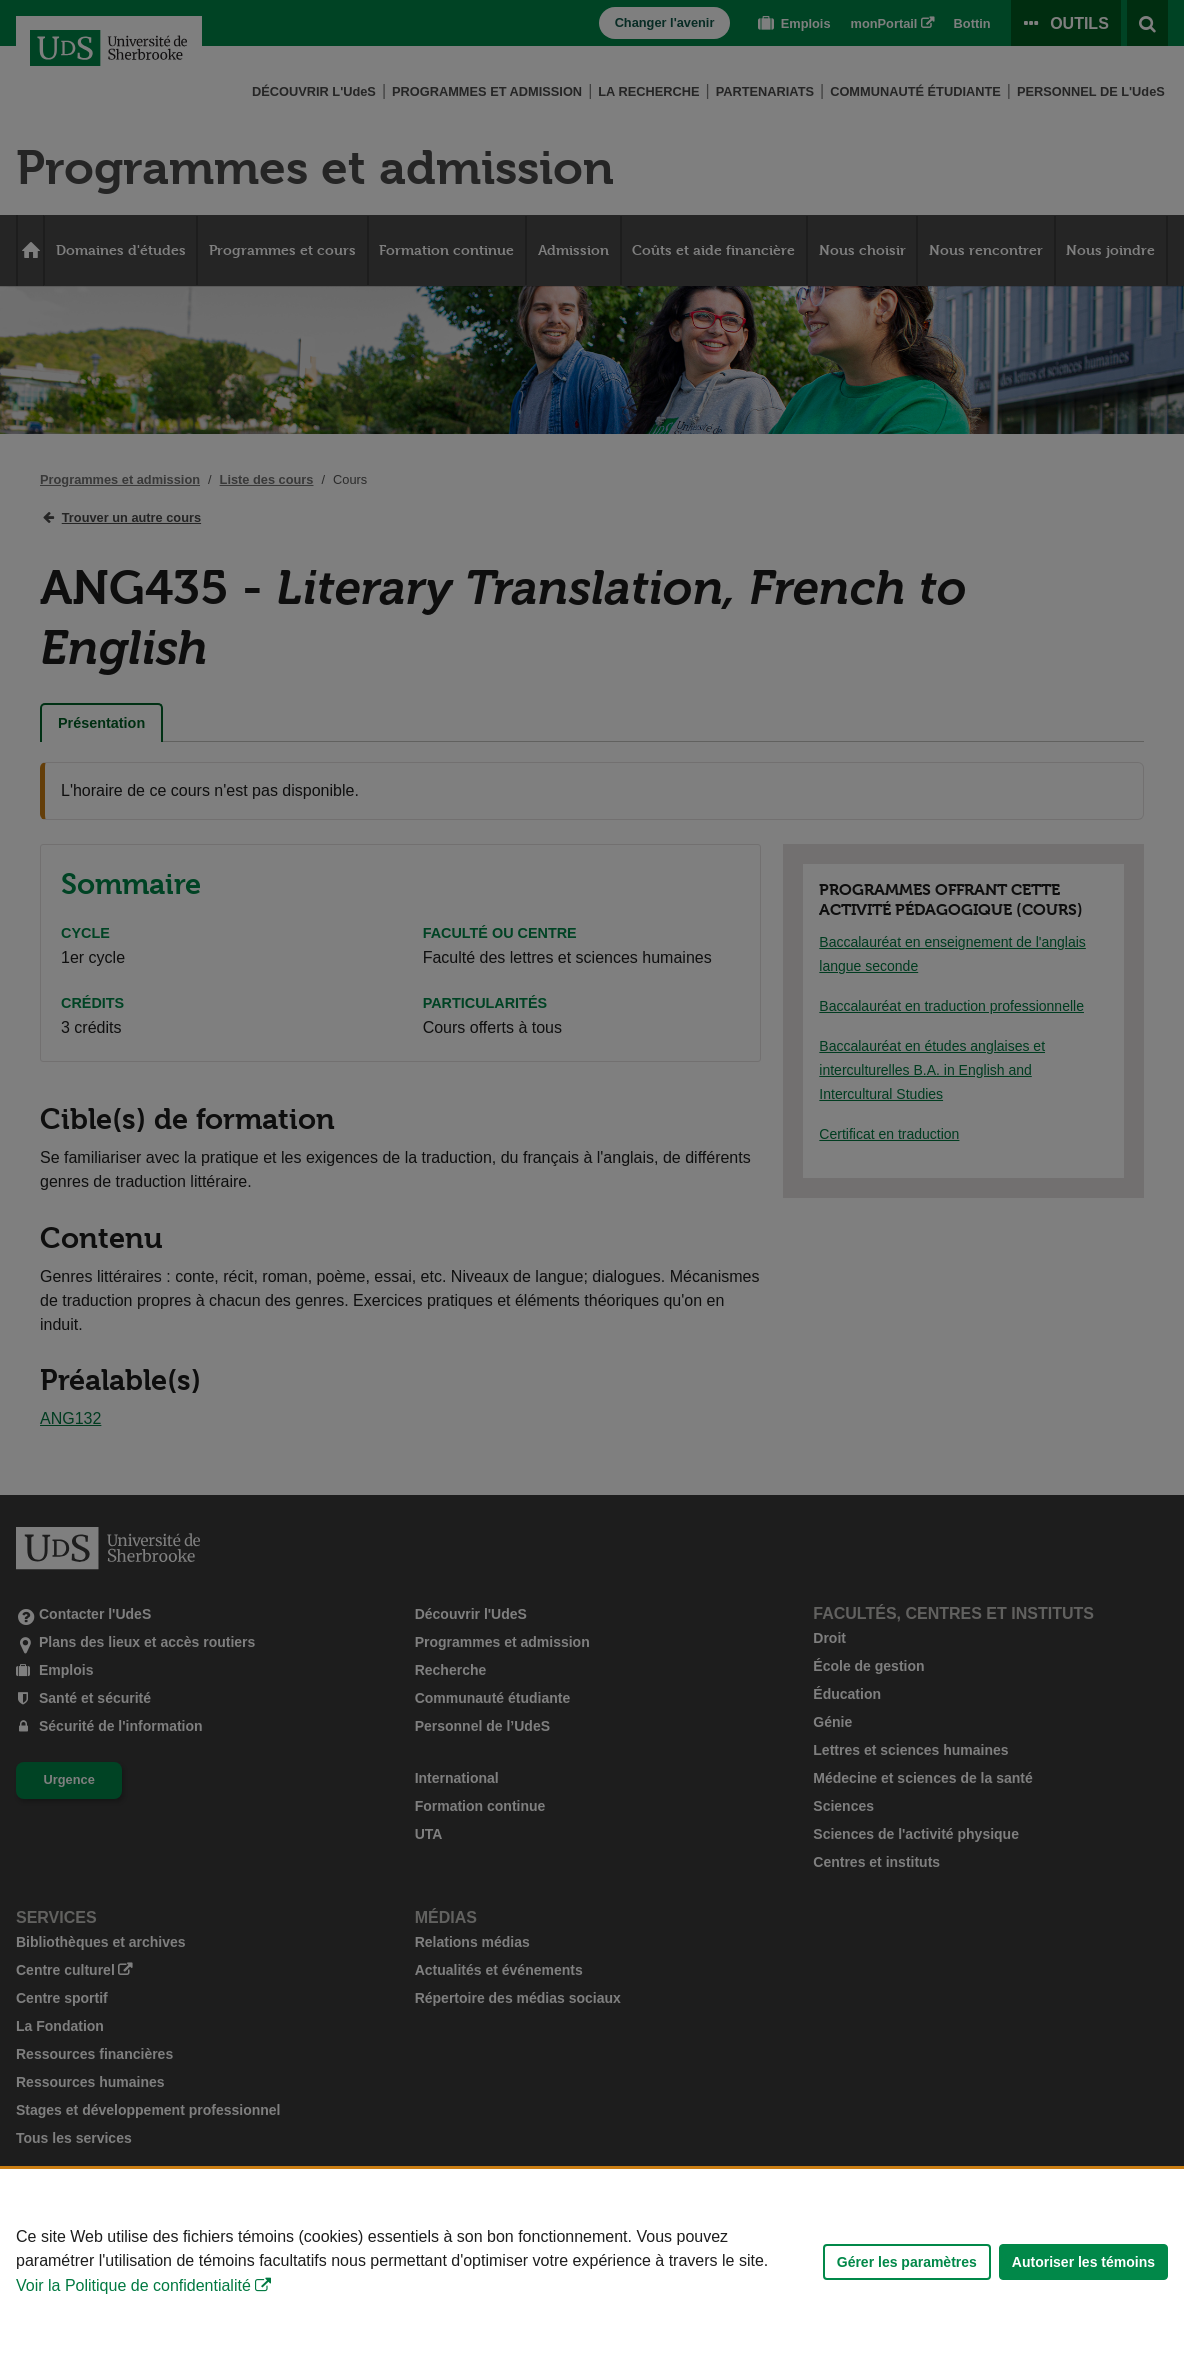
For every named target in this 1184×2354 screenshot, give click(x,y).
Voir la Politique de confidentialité (133, 2285)
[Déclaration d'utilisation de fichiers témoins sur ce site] (592, 2261)
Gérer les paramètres (907, 2262)
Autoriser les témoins (1083, 2262)
